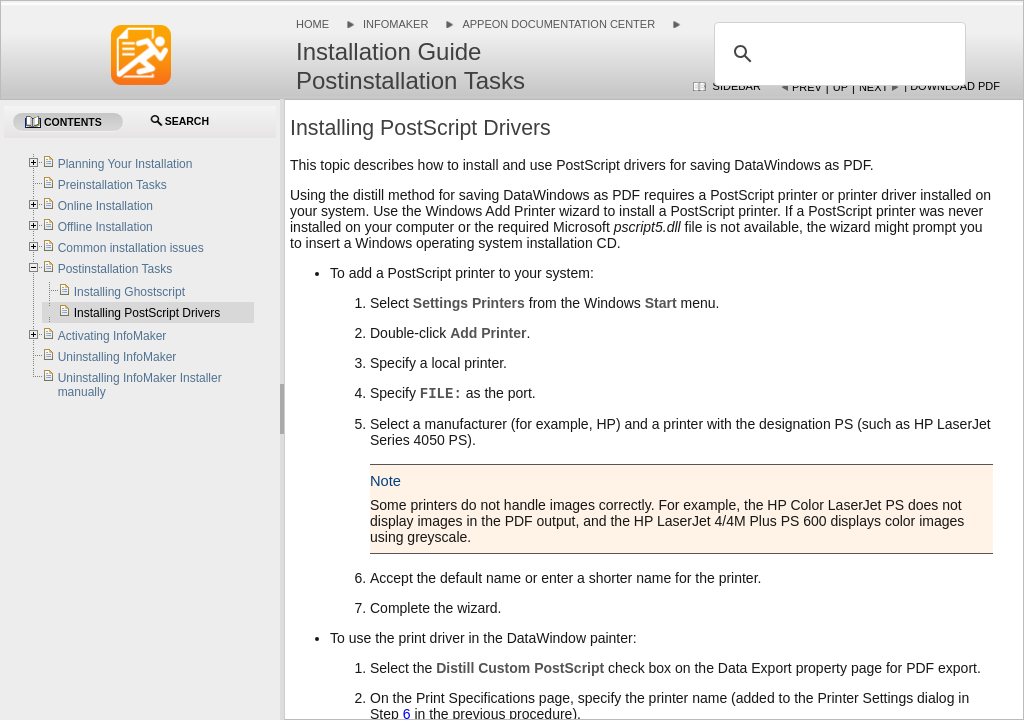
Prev (807, 87)
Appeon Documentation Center (558, 24)
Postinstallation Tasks (115, 269)
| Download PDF (952, 86)
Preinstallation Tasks (112, 185)
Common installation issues (131, 248)
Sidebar (737, 86)
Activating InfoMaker (112, 336)
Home (312, 24)
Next (873, 87)
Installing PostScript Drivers (147, 313)
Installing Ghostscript (129, 292)
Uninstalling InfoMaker (117, 357)
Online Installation (105, 206)
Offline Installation (105, 227)
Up (840, 87)
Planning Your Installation (125, 164)
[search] (837, 54)
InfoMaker (395, 24)
